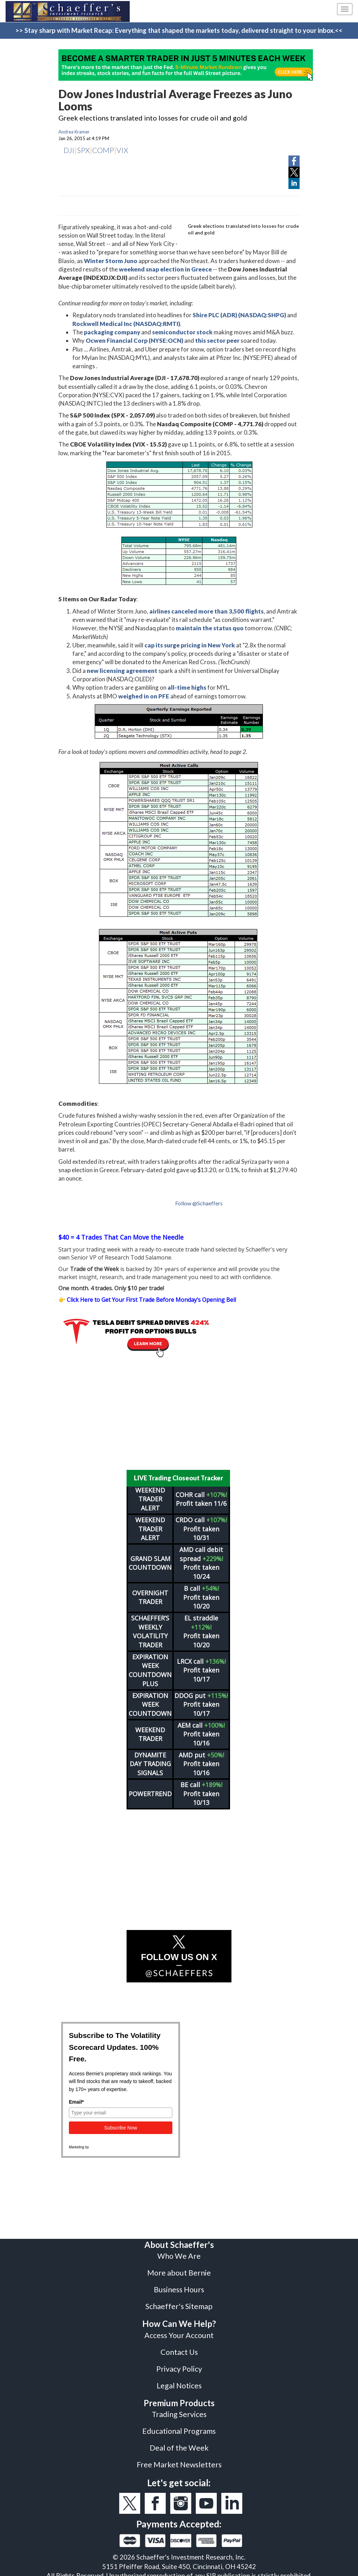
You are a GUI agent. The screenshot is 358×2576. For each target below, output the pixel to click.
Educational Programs (179, 2426)
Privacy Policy (179, 2364)
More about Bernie (179, 2268)
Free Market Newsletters (179, 2460)
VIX (122, 150)
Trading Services (179, 2409)
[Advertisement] (179, 1414)
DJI (69, 150)
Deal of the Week (179, 2443)
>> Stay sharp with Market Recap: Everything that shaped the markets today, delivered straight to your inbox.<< (179, 30)
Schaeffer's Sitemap (179, 2301)
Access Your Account (179, 2330)
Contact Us (179, 2347)
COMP (103, 150)
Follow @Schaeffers (199, 1203)
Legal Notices (179, 2381)
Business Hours (179, 2285)
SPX (83, 150)
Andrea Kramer (74, 132)
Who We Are (179, 2251)
